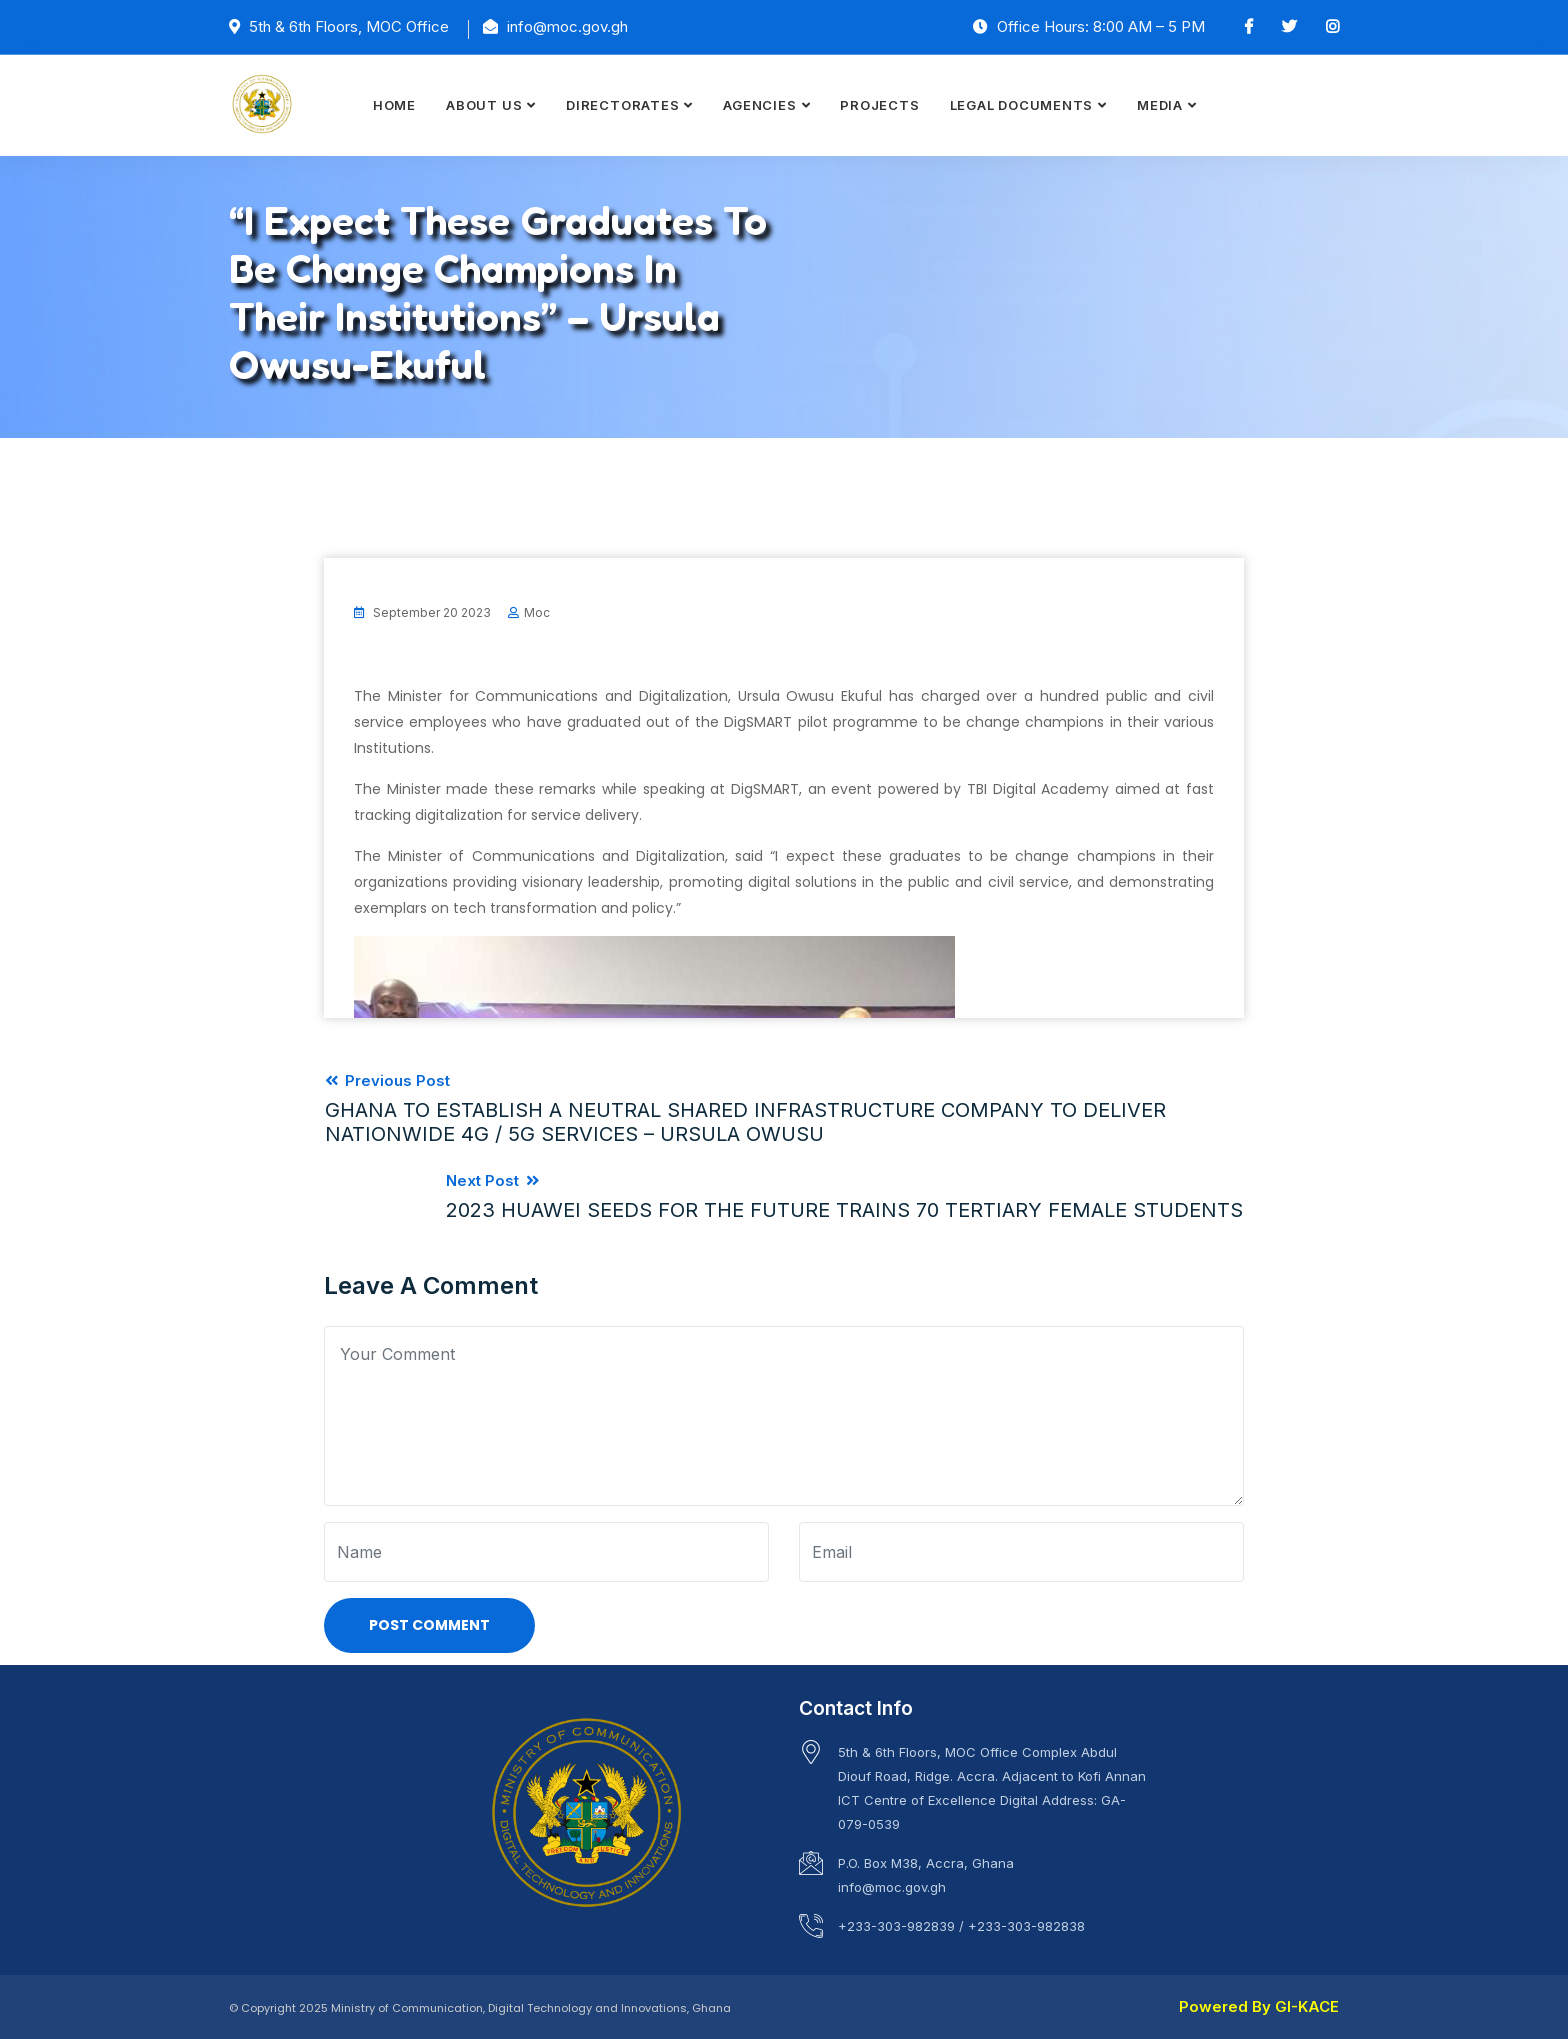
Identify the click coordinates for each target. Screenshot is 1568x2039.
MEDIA (1160, 105)
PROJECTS (879, 105)
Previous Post (784, 1107)
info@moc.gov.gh (892, 1885)
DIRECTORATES (622, 105)
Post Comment (429, 1623)
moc (537, 612)
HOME (394, 105)
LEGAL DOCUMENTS (1022, 105)
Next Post (845, 1194)
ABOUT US (484, 105)
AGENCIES (759, 105)
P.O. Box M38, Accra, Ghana (926, 1861)
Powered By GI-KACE (1259, 2004)
